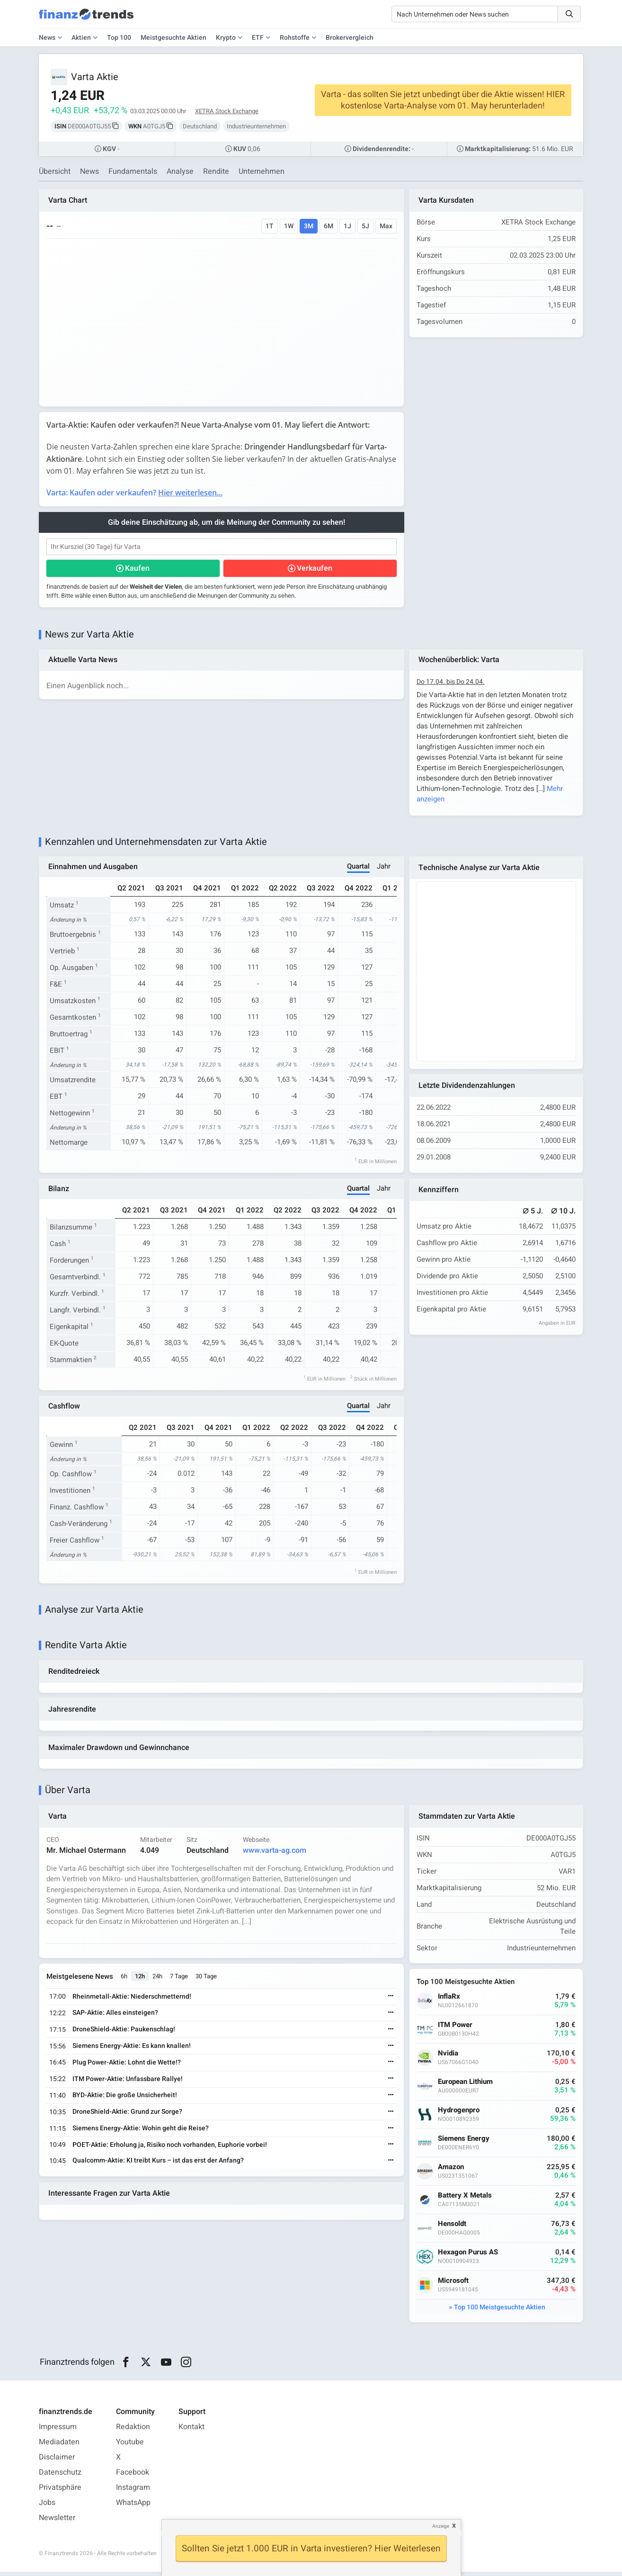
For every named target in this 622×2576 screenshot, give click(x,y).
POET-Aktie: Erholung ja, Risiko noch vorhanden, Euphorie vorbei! (170, 2149)
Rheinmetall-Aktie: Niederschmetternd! (132, 2000)
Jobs (47, 2507)
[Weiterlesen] (390, 2001)
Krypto (226, 38)
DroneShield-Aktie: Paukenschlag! (124, 2033)
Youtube (130, 2446)
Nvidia (448, 2057)
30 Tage (206, 1980)
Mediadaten (59, 2446)
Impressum (58, 2431)
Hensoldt (452, 2227)
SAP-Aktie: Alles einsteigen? (116, 2017)
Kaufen (137, 569)
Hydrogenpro (459, 2114)
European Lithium (465, 2085)
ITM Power (455, 2028)
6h (124, 1980)
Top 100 (119, 38)
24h (158, 1980)
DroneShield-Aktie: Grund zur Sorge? (128, 2115)
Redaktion (133, 2431)
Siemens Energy (464, 2142)
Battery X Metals (465, 2199)
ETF (258, 38)
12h (140, 1980)
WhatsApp (133, 2507)
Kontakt (191, 2431)
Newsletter (57, 2522)
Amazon (451, 2170)
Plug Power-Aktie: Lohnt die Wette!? (127, 2066)
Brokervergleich (349, 38)
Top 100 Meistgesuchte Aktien (499, 2311)
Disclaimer (57, 2461)
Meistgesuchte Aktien (173, 38)
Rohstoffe (295, 38)
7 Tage (179, 1980)
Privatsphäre (60, 2491)
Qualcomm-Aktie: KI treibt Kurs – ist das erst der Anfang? (158, 2165)
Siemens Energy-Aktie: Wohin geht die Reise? (141, 2132)
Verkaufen (314, 569)
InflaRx (449, 2000)
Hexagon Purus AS (468, 2256)
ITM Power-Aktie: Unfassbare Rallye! (128, 2083)
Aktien (81, 38)
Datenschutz (60, 2476)
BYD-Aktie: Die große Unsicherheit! (125, 2099)
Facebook (132, 2476)
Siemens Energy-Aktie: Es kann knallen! (132, 2050)
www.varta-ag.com (275, 1853)
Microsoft (453, 2284)
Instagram (133, 2491)
